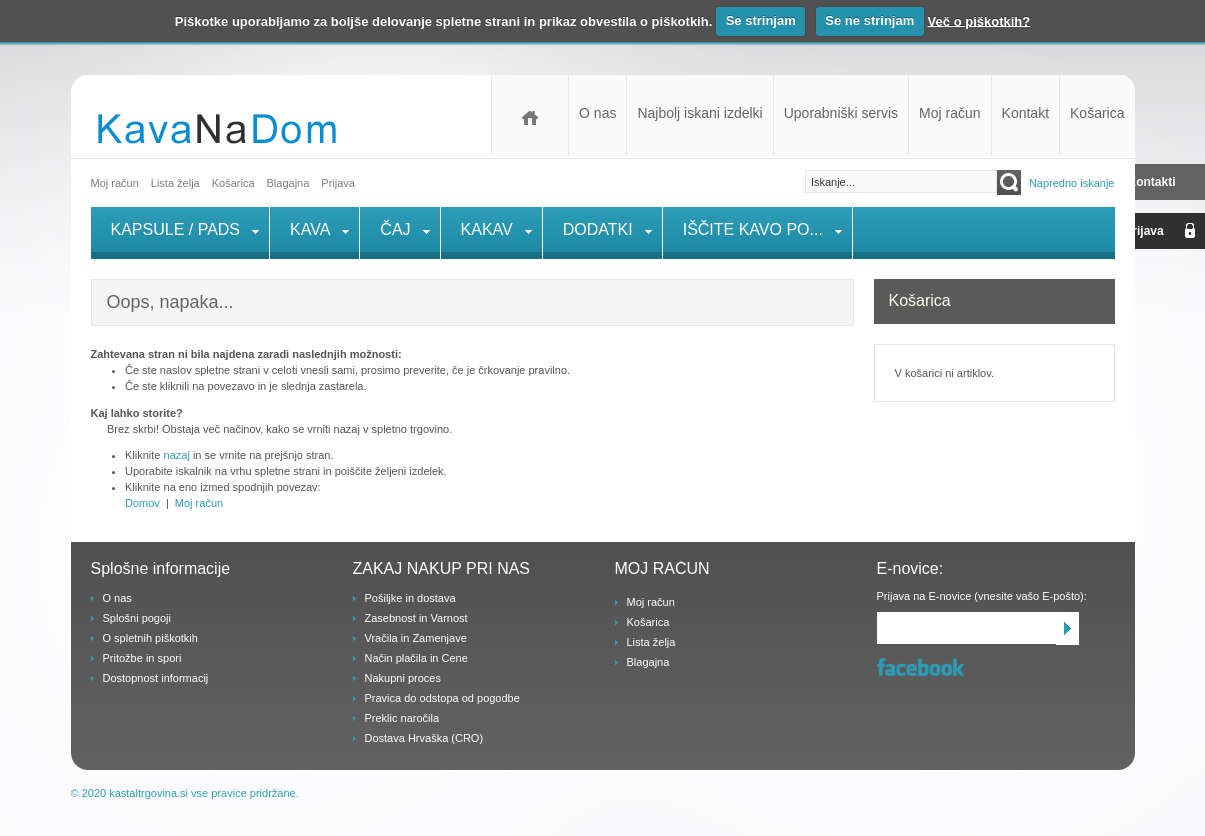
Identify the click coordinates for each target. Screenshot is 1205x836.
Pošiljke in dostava (410, 598)
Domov (530, 115)
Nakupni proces (403, 678)
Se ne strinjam (869, 20)
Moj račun (949, 113)
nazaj (177, 455)
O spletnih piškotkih (150, 638)
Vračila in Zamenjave (416, 638)
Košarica (1097, 113)
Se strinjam (761, 20)
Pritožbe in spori (142, 658)
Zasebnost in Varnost (416, 618)
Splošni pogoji (137, 618)
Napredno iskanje (1072, 183)
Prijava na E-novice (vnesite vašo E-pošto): (982, 596)
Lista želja (175, 183)
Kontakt (1025, 113)
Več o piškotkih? (979, 20)
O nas (597, 113)
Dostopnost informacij (156, 678)
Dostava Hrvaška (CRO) (424, 738)
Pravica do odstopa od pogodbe (442, 698)
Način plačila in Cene (416, 658)
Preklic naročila (402, 718)
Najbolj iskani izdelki (699, 113)
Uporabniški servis (841, 113)
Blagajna (648, 662)
